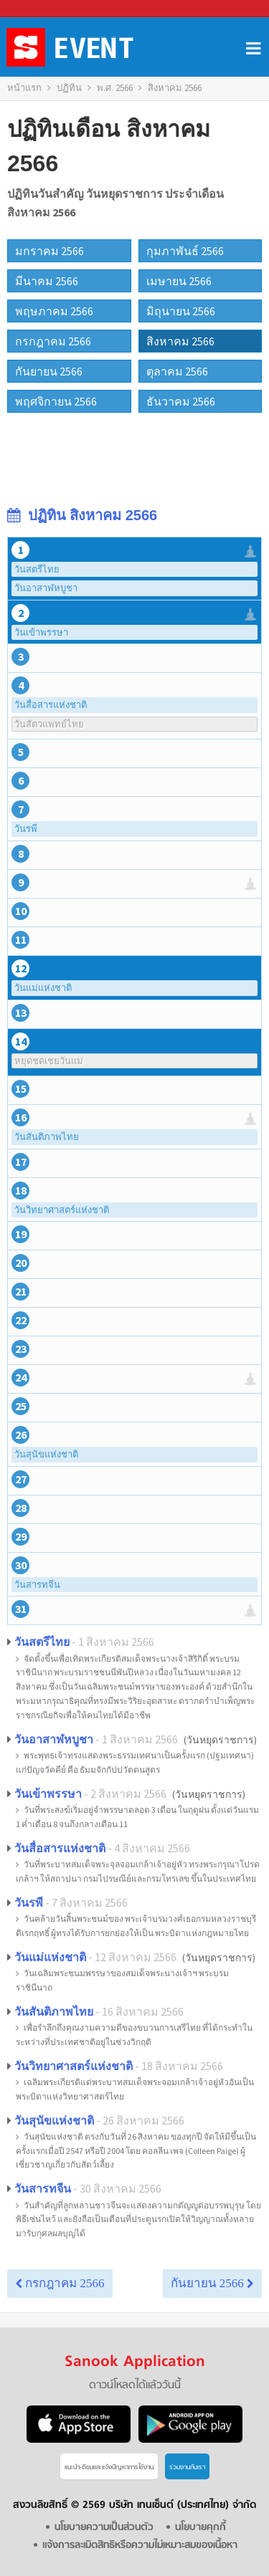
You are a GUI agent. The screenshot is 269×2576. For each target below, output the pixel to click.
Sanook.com (43, 9)
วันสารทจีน (37, 1584)
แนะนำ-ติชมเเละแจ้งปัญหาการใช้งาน (109, 2467)
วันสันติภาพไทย (46, 1136)
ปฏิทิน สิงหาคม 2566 (82, 515)
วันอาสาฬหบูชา (45, 588)
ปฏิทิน (69, 88)
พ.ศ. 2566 (115, 88)
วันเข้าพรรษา (41, 632)
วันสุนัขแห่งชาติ (46, 1454)
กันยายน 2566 (213, 2283)
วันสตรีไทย (37, 569)
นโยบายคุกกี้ (202, 2527)
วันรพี (25, 828)
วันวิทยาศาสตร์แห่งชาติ (61, 1210)
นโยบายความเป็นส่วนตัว (103, 2527)
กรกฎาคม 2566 (60, 2283)
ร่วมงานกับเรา (187, 2467)
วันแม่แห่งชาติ (43, 987)
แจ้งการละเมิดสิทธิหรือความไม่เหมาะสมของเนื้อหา (140, 2545)
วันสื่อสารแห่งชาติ (50, 704)
